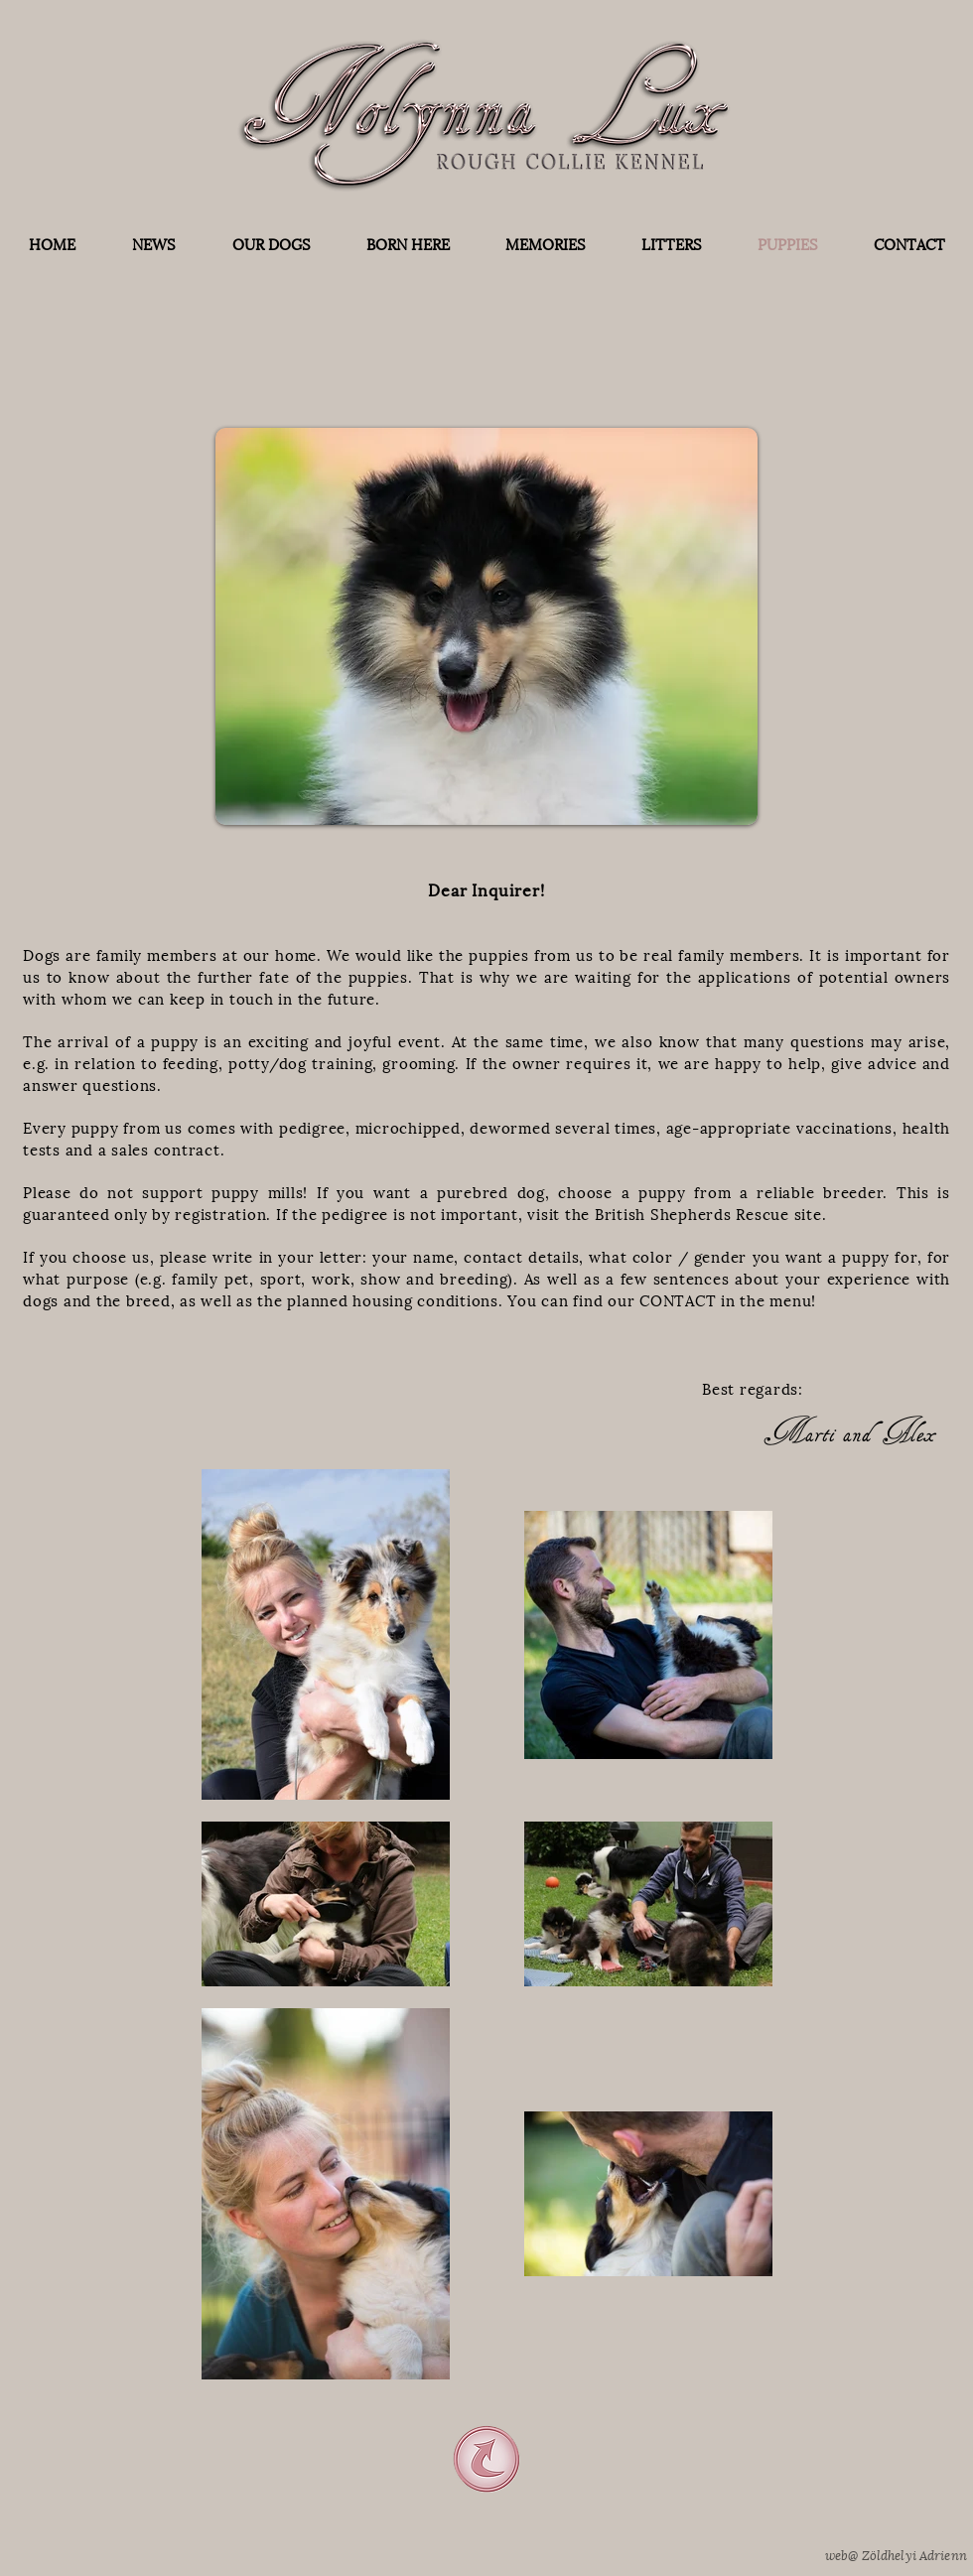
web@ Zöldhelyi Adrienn (896, 2553)
